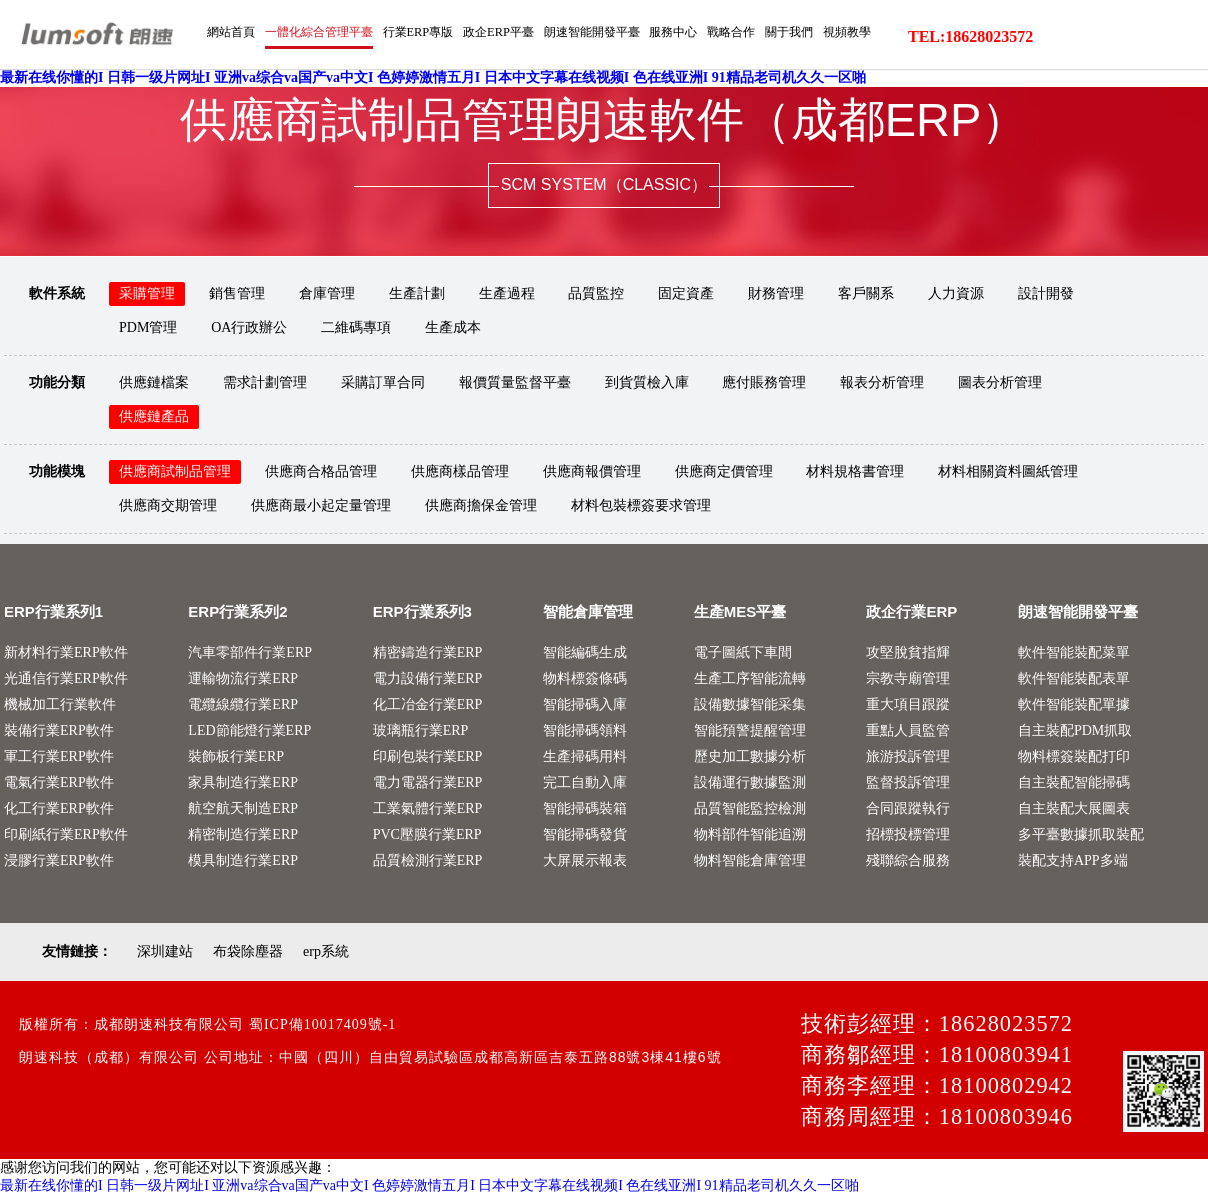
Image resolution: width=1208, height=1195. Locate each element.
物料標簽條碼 (585, 678)
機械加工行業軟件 (60, 704)
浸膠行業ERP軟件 (59, 860)
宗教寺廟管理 (908, 678)
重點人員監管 (908, 730)
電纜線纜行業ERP (243, 704)
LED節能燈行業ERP (249, 730)
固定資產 (686, 293)
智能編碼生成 (585, 652)
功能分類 (57, 382)
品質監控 (596, 293)
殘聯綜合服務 (908, 860)
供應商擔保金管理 (481, 505)
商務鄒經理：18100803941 (937, 1054)
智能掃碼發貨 (585, 834)
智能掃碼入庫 (585, 704)
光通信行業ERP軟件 (66, 678)
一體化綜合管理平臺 (592, 87)
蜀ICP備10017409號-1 (322, 1024)
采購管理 (147, 293)
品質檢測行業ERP (428, 860)
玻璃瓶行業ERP (421, 730)
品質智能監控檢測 (750, 808)
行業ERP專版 (699, 87)
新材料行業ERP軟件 (66, 652)
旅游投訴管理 (908, 756)
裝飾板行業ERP (236, 756)
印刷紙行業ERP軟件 (66, 834)
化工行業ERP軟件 (59, 808)
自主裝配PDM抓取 (1075, 730)
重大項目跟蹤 (908, 704)
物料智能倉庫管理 (750, 860)
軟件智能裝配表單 (1074, 678)
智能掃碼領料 (585, 730)
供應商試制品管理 (175, 471)
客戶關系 (866, 293)
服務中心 (973, 87)
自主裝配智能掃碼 (1074, 782)
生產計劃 (417, 293)
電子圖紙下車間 (743, 652)
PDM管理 (148, 327)
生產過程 (507, 293)
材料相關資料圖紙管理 (1008, 471)
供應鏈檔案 (154, 382)
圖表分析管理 (1000, 382)
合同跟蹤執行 (908, 808)
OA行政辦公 (249, 327)
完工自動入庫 (585, 782)
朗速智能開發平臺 (885, 87)
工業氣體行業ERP (428, 808)
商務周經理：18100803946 (937, 1116)
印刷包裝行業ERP (428, 756)
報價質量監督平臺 (515, 382)
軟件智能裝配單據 (1074, 704)
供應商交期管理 (168, 505)
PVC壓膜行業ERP (427, 834)
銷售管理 (237, 293)
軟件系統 (57, 293)
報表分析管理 (882, 382)
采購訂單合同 (383, 382)
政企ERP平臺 (785, 87)
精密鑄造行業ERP (428, 652)
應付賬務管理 (764, 382)
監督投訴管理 (908, 782)
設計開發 (1046, 293)
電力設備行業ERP (428, 678)
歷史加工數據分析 (750, 756)
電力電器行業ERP (428, 782)
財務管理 (776, 293)
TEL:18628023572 (970, 36)
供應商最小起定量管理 (321, 505)
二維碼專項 (356, 327)
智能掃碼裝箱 (585, 808)
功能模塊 (57, 471)
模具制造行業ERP (243, 860)
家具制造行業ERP (243, 782)
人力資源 (956, 293)
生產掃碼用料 (585, 756)
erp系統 (326, 951)
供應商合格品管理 (321, 471)
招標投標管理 (908, 834)
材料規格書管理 (855, 471)
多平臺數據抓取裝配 (1081, 834)
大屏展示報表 (585, 860)
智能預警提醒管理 (750, 730)
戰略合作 (1035, 87)
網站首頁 (498, 87)
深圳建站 (165, 951)
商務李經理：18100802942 (937, 1085)
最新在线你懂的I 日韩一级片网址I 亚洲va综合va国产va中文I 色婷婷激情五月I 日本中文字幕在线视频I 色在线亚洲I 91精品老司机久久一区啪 (433, 78)
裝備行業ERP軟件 (59, 730)
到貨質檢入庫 (647, 382)
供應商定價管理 (724, 471)
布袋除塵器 (248, 951)
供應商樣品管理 (460, 471)
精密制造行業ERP (243, 834)
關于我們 (1097, 87)
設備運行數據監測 (750, 782)
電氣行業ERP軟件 (59, 782)
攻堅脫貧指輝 (908, 652)
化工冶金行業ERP (428, 704)
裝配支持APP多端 (1073, 860)
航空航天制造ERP (243, 808)
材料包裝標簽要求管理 (641, 505)
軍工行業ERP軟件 (59, 756)
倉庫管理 (327, 293)
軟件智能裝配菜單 (1074, 652)
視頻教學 (1159, 87)
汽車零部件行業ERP (250, 652)
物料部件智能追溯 (750, 834)
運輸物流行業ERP (243, 678)
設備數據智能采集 (750, 704)
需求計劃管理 (265, 382)
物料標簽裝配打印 (1074, 756)
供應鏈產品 (154, 416)
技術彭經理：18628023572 (937, 1023)
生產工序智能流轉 (750, 678)
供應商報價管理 (592, 471)
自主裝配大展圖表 (1074, 808)
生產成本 (453, 327)
